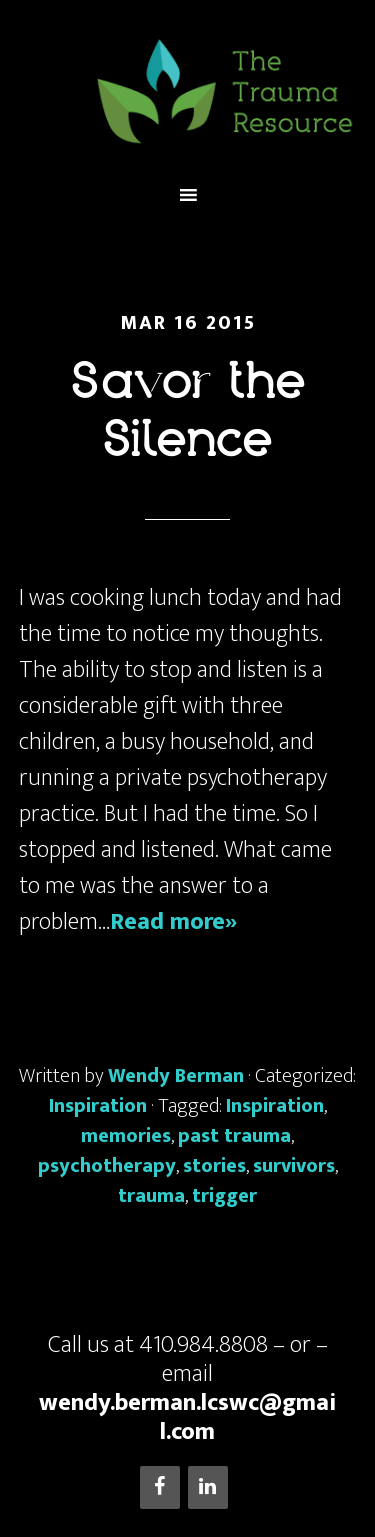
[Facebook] (160, 1487)
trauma (151, 1196)
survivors (294, 1166)
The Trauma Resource (188, 91)
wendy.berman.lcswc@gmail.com (187, 1417)
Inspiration (98, 1106)
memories (126, 1136)
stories (214, 1166)
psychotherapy (107, 1166)
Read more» (173, 922)
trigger (224, 1196)
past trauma (234, 1136)
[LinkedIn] (208, 1487)
